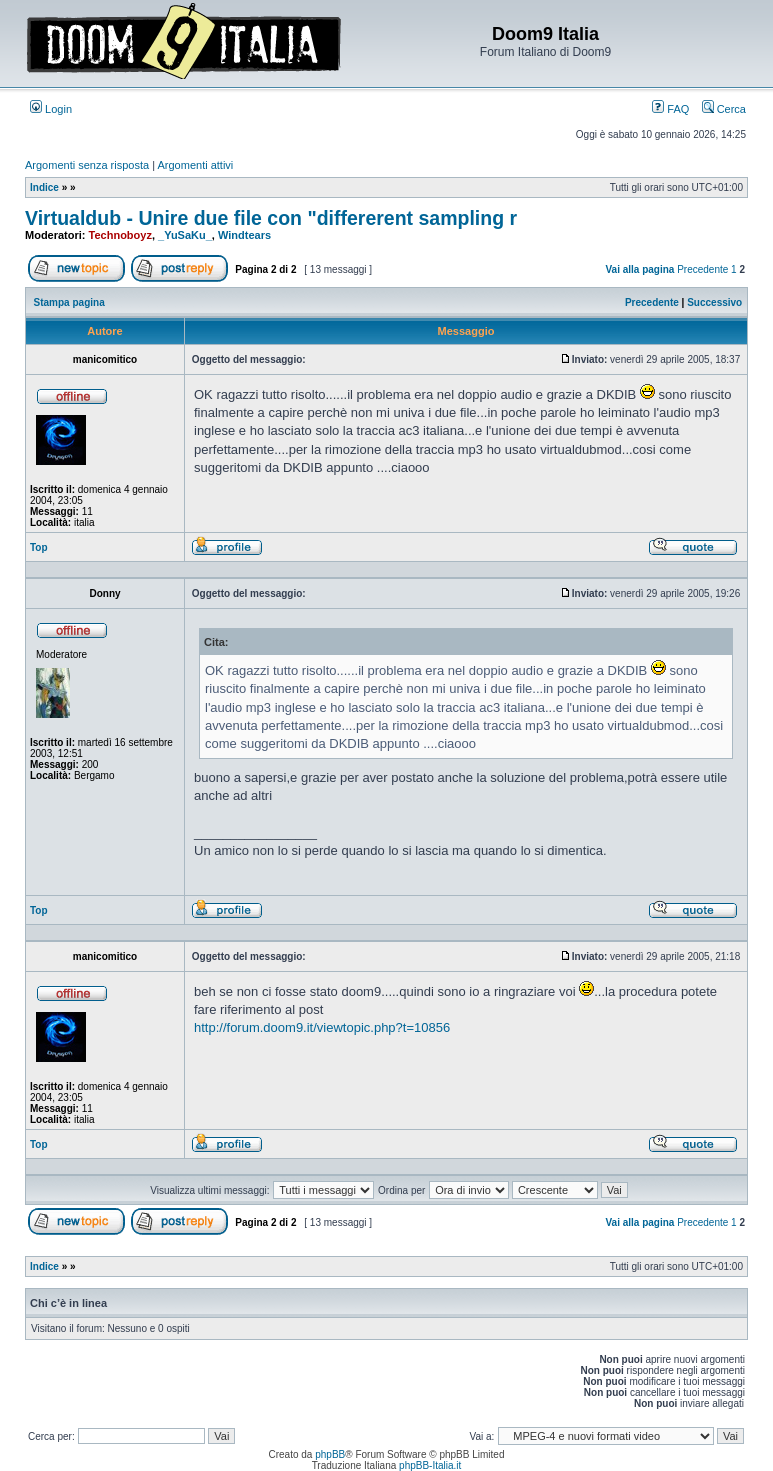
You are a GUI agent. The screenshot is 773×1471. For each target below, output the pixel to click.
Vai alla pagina (639, 269)
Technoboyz (120, 235)
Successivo (714, 302)
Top (39, 547)
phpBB (330, 1454)
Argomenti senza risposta (87, 165)
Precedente (702, 269)
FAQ (670, 109)
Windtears (244, 235)
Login (51, 109)
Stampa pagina (69, 302)
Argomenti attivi (196, 165)
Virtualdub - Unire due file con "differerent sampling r (271, 218)
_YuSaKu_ (185, 235)
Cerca (724, 109)
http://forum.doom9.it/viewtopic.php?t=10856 (322, 1027)
